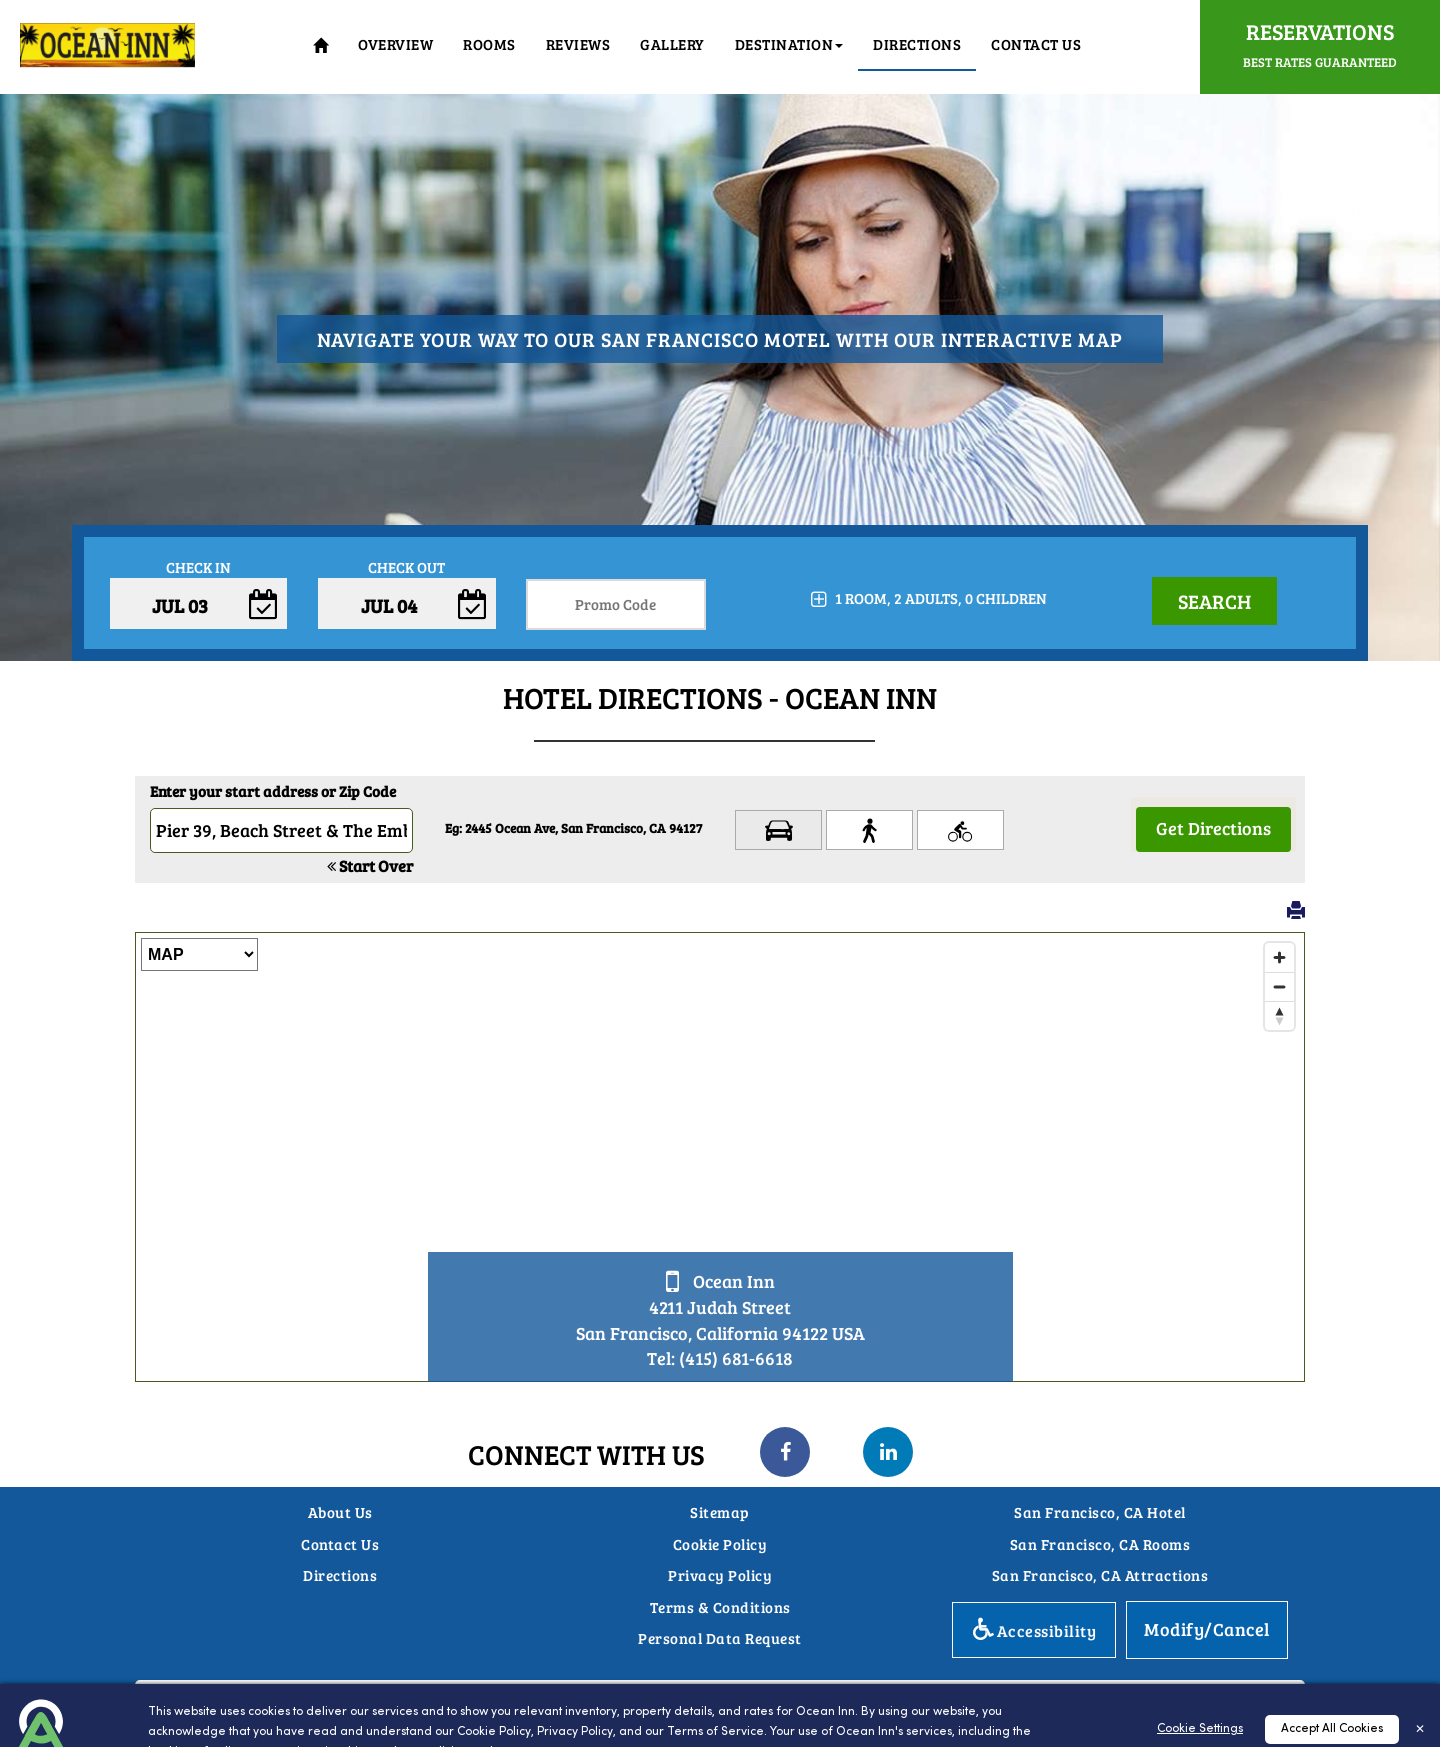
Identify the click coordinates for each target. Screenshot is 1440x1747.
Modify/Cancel (1207, 1629)
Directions (340, 1575)
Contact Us (1036, 44)
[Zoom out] (1279, 986)
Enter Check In (198, 619)
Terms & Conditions (720, 1607)
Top (1396, 1667)
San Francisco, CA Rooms (1100, 1544)
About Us (340, 1512)
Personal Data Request (720, 1638)
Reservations (1320, 43)
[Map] (720, 1157)
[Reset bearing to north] (1279, 1015)
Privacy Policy (720, 1575)
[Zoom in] (1279, 957)
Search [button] (1214, 601)
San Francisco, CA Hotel (1100, 1512)
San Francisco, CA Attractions (1100, 1575)
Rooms (489, 44)
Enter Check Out (406, 619)
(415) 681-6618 (736, 1358)
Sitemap (720, 1512)
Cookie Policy (720, 1544)
